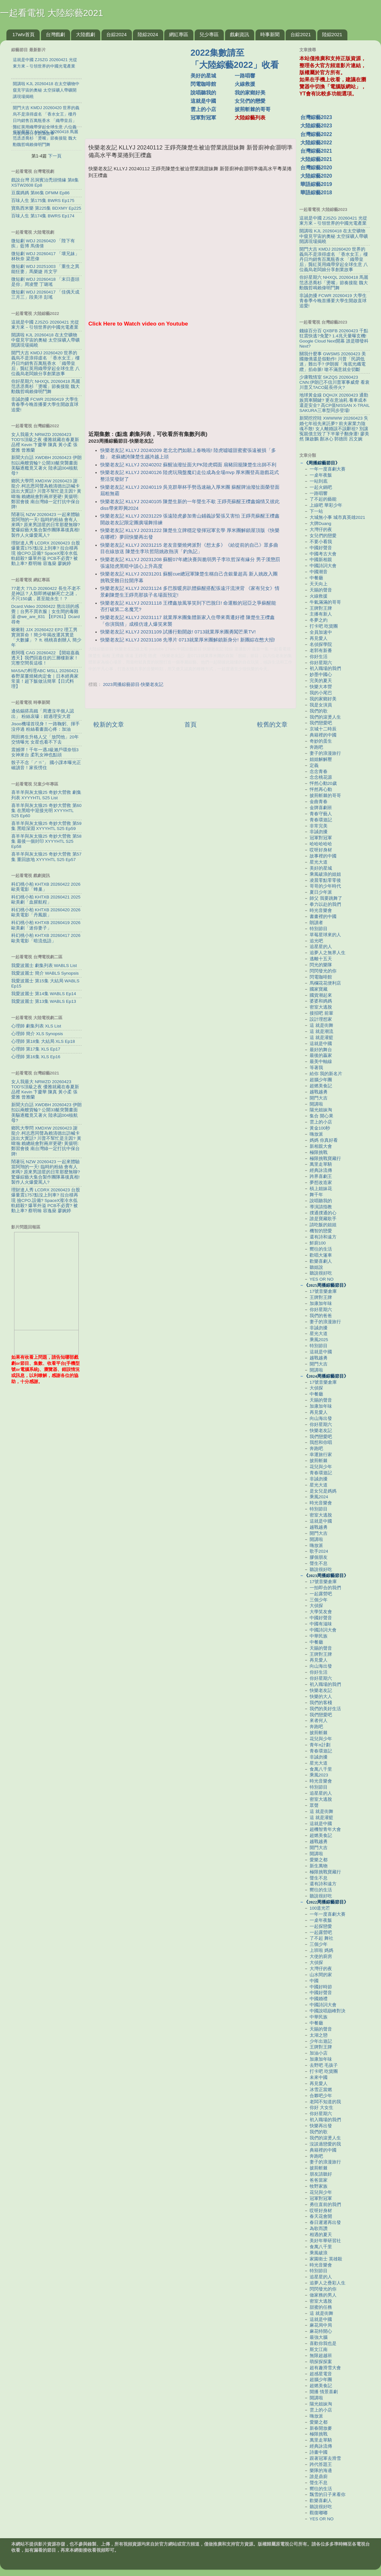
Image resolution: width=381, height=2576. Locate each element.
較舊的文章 (272, 724)
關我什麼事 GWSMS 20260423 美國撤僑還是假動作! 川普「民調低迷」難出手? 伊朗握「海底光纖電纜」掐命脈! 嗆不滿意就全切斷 (332, 361)
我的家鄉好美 (250, 92)
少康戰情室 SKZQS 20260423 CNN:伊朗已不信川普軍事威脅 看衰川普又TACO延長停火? (334, 382)
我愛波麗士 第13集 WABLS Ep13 (43, 1001)
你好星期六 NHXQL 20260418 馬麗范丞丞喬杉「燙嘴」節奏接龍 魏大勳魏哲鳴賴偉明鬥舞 (45, 386)
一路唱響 (245, 75)
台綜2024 (116, 34)
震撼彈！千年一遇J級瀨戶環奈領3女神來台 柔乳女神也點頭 (44, 752)
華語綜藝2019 (316, 184)
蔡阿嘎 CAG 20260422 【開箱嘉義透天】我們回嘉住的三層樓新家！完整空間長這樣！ (45, 657)
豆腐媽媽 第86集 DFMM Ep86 (40, 192)
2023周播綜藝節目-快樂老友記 (133, 684)
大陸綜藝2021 (316, 159)
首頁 (190, 724)
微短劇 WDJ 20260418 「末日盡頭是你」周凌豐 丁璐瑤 (45, 282)
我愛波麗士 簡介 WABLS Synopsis (45, 973)
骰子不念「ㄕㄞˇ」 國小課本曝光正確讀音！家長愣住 (46, 765)
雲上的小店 (203, 109)
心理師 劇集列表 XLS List (36, 1026)
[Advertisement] (140, 86)
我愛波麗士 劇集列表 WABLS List (44, 965)
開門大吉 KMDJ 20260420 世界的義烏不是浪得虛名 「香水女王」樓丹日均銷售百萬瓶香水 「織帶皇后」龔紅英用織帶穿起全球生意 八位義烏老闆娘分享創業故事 (45, 363)
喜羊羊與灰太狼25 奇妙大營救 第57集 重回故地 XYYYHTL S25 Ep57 (46, 857)
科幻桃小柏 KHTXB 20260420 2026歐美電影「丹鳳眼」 (45, 912)
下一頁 (54, 155)
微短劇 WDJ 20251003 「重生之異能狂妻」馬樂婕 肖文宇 (45, 269)
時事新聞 (270, 34)
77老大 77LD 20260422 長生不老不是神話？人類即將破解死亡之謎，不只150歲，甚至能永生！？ (46, 593)
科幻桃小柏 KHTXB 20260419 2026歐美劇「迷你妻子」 (45, 925)
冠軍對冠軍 (203, 117)
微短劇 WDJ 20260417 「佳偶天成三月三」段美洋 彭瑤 (45, 295)
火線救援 (245, 84)
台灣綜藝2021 (316, 151)
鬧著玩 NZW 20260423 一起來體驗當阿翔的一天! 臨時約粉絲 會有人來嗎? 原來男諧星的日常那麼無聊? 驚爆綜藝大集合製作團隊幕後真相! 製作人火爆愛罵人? (45, 525)
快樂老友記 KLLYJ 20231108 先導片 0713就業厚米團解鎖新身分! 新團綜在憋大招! (187, 639)
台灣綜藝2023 (316, 117)
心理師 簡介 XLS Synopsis (37, 1033)
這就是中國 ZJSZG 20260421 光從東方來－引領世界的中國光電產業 (45, 325)
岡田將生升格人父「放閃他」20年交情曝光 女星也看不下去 (45, 740)
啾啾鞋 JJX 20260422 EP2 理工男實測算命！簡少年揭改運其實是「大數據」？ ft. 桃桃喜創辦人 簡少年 (46, 637)
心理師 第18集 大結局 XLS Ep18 (43, 1041)
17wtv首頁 (23, 34)
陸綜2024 (148, 34)
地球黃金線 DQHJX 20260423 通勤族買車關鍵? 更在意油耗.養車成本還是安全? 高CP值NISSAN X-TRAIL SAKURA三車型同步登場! (334, 403)
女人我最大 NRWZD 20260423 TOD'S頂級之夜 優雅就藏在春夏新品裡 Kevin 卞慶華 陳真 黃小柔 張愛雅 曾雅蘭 (45, 442)
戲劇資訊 (239, 34)
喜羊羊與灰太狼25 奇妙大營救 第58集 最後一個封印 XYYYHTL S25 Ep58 (46, 841)
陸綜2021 (332, 34)
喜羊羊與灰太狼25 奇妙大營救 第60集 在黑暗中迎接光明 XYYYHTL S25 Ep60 (46, 810)
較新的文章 (108, 724)
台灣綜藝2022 (316, 134)
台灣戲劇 (55, 34)
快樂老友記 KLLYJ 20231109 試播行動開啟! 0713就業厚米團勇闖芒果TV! (177, 631)
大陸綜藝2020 (316, 176)
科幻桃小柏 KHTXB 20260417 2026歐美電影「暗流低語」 (45, 938)
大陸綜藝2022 (316, 142)
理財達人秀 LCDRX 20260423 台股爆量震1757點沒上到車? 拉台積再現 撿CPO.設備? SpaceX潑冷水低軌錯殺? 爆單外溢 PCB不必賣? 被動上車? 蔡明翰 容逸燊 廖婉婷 (45, 553)
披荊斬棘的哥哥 (253, 109)
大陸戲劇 (85, 34)
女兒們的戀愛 (250, 101)
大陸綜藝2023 (316, 125)
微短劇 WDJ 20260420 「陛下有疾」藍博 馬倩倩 (43, 243)
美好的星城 (203, 75)
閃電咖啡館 (203, 84)
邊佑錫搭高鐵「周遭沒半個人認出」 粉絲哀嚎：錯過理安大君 (42, 714)
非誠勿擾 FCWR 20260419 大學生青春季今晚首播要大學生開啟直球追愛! (44, 404)
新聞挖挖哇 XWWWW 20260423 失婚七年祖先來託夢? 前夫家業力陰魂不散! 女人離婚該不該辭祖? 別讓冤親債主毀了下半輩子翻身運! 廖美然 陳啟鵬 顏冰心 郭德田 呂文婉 (334, 428)
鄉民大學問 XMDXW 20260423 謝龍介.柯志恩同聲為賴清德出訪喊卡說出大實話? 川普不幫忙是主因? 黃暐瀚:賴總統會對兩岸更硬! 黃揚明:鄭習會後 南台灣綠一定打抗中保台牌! (46, 494)
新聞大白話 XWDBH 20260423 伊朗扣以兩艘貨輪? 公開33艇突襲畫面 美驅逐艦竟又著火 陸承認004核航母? (46, 465)
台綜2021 (300, 34)
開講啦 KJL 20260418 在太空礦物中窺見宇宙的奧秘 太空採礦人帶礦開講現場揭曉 (45, 340)
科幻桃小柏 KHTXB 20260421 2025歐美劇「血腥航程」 (45, 900)
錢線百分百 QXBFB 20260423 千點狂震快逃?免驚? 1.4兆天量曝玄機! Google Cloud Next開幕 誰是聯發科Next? (334, 338)
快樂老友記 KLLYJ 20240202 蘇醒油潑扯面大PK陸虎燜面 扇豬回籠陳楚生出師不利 (188, 464)
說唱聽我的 (203, 92)
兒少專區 (209, 34)
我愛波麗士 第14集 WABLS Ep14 (43, 993)
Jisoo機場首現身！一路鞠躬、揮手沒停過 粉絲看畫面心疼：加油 (45, 726)
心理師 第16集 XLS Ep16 (35, 1056)
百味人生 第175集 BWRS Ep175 (42, 200)
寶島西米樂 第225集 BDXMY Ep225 (46, 208)
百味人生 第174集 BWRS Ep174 (42, 215)
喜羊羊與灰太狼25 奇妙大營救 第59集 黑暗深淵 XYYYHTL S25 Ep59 (46, 826)
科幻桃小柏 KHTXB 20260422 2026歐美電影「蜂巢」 (45, 887)
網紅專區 (178, 34)
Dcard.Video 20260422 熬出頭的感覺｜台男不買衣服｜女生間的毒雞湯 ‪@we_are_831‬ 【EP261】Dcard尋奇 (45, 614)
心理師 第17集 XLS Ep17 (35, 1049)
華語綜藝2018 (316, 192)
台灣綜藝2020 (316, 167)
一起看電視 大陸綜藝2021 (51, 13)
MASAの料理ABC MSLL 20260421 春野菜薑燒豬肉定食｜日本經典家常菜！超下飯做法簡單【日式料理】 (44, 678)
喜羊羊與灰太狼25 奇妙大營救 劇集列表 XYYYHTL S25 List (46, 795)
